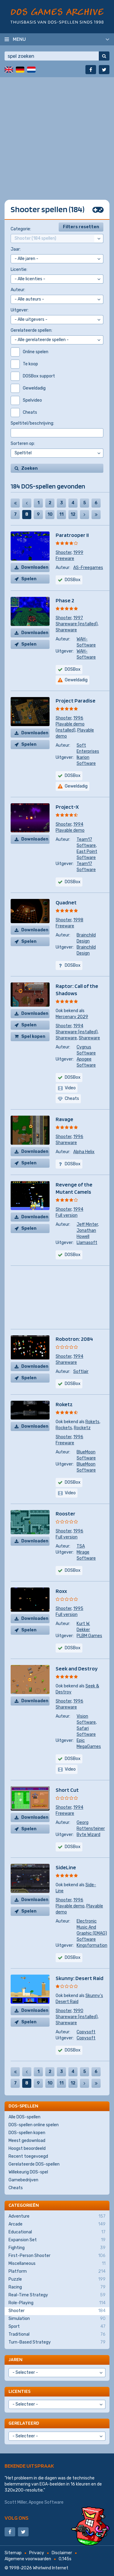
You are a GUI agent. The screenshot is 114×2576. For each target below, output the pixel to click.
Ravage (64, 1119)
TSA (81, 1546)
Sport (57, 2327)
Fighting (57, 2248)
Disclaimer (62, 2552)
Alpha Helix (84, 1151)
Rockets (64, 1427)
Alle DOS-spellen (24, 2117)
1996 (78, 718)
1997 (78, 617)
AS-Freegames (88, 567)
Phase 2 (65, 600)
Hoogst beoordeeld (27, 2148)
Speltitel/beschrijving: (32, 423)
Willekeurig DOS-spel (28, 2172)
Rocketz (82, 1427)
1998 (78, 920)
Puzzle (57, 2279)
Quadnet (66, 902)
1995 (78, 1608)
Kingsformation (92, 1945)
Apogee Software (46, 2502)
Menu (19, 39)
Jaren (15, 2359)
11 (61, 514)
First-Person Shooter (57, 2256)
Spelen (28, 578)
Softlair (80, 1371)
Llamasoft (87, 1242)
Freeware (65, 558)
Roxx (61, 1591)
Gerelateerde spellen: (31, 330)
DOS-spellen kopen (27, 2132)
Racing (57, 2287)
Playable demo (70, 830)
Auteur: (18, 289)
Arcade (57, 2224)
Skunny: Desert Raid (79, 1978)
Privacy (36, 2552)
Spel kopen (33, 1036)
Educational (57, 2232)
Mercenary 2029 (72, 1016)
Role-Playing (57, 2303)
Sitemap (13, 2552)
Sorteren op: (23, 443)
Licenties (19, 2391)
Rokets (92, 1421)
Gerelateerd (24, 2423)
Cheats (16, 2187)
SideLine (66, 1867)
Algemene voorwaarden (28, 2558)
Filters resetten (81, 226)
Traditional (57, 2334)
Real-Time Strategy (57, 2295)
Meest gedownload (27, 2140)
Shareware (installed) (77, 624)
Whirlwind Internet (50, 2568)
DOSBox (73, 775)
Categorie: (21, 229)
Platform (57, 2271)
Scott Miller (16, 2502)
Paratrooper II (72, 535)
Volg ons (17, 2518)
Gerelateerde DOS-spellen (34, 2164)
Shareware (66, 630)
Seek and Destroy (77, 1668)
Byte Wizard (88, 1834)
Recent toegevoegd (28, 2156)
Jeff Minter (87, 1224)
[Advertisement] (57, 134)
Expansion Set (57, 2240)
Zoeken (29, 468)
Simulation (57, 2319)
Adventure (57, 2216)
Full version (67, 1215)
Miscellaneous (57, 2264)
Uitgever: (20, 310)
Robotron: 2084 (74, 1339)
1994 (78, 824)
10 (50, 514)
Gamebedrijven (23, 2180)
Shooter (63, 552)
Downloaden (34, 567)
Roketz (64, 1404)
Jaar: (16, 249)
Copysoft (86, 2032)
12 (73, 514)
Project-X (67, 807)
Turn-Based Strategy (57, 2342)
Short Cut (67, 1790)
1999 (78, 552)
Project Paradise (75, 700)
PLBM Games (89, 1635)
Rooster (65, 1513)
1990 (78, 2010)
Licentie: (19, 269)
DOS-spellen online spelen (34, 2124)
